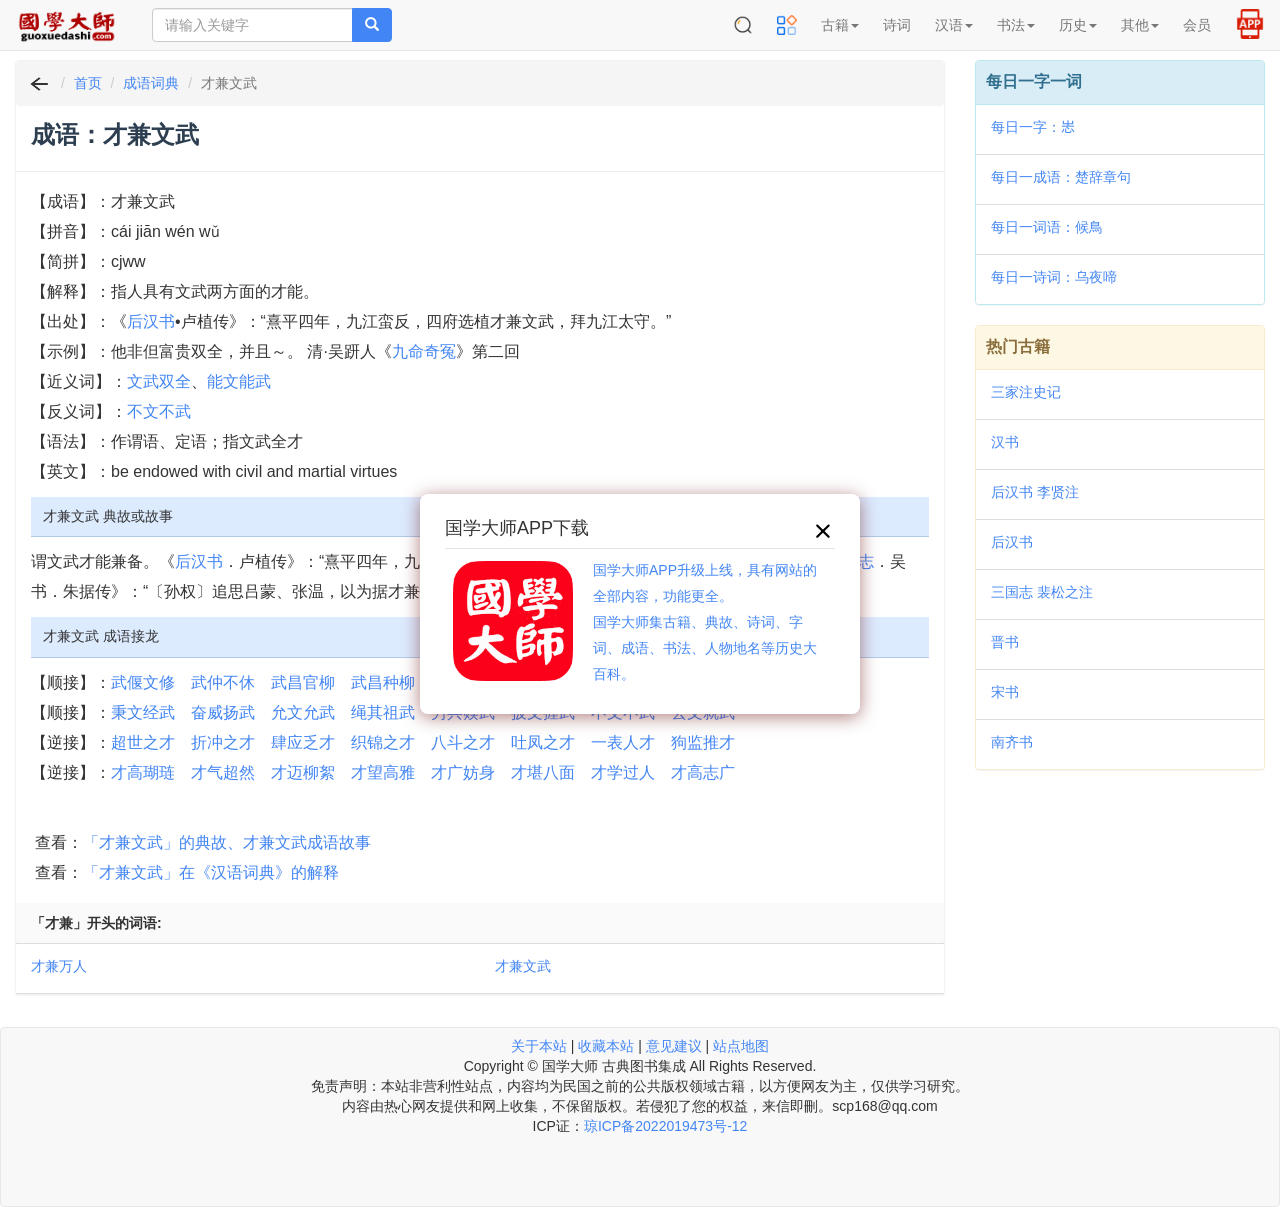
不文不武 (159, 411)
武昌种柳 (383, 682)
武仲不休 (223, 682)
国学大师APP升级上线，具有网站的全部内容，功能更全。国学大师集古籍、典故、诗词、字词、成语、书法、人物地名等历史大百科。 (705, 622)
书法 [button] (1016, 25)
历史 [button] (1078, 25)
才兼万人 (59, 966)
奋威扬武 (223, 712)
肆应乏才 (303, 742)
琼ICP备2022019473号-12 (665, 1126)
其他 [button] (1140, 25)
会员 (1197, 25)
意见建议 (674, 1046)
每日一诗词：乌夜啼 (1054, 277)
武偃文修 (143, 682)
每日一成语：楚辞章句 (1061, 177)
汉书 (1005, 442)
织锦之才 (383, 742)
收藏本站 (606, 1046)
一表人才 (623, 742)
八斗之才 (463, 742)
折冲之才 (223, 742)
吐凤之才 (543, 742)
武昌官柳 (303, 682)
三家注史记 (1026, 392)
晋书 (1005, 642)
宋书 (1005, 692)
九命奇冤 (424, 351)
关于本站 (539, 1046)
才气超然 (223, 772)
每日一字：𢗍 (1033, 127)
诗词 (897, 25)
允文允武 (303, 712)
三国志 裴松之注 (1042, 592)
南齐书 (1012, 742)
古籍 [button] (840, 25)
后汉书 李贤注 (1035, 492)
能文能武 (239, 381)
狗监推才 (703, 742)
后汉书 (151, 321)
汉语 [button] (954, 25)
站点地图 (741, 1046)
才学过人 (623, 772)
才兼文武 (523, 966)
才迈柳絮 (303, 772)
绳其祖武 (383, 712)
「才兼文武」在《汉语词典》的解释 (211, 872)
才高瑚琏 (143, 772)
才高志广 (703, 772)
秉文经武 (143, 712)
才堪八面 (543, 772)
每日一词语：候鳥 (1047, 227)
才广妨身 (463, 772)
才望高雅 (383, 772)
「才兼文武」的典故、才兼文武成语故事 (227, 842)
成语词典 (151, 83)
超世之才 (143, 742)
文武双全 (159, 381)
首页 (88, 83)
